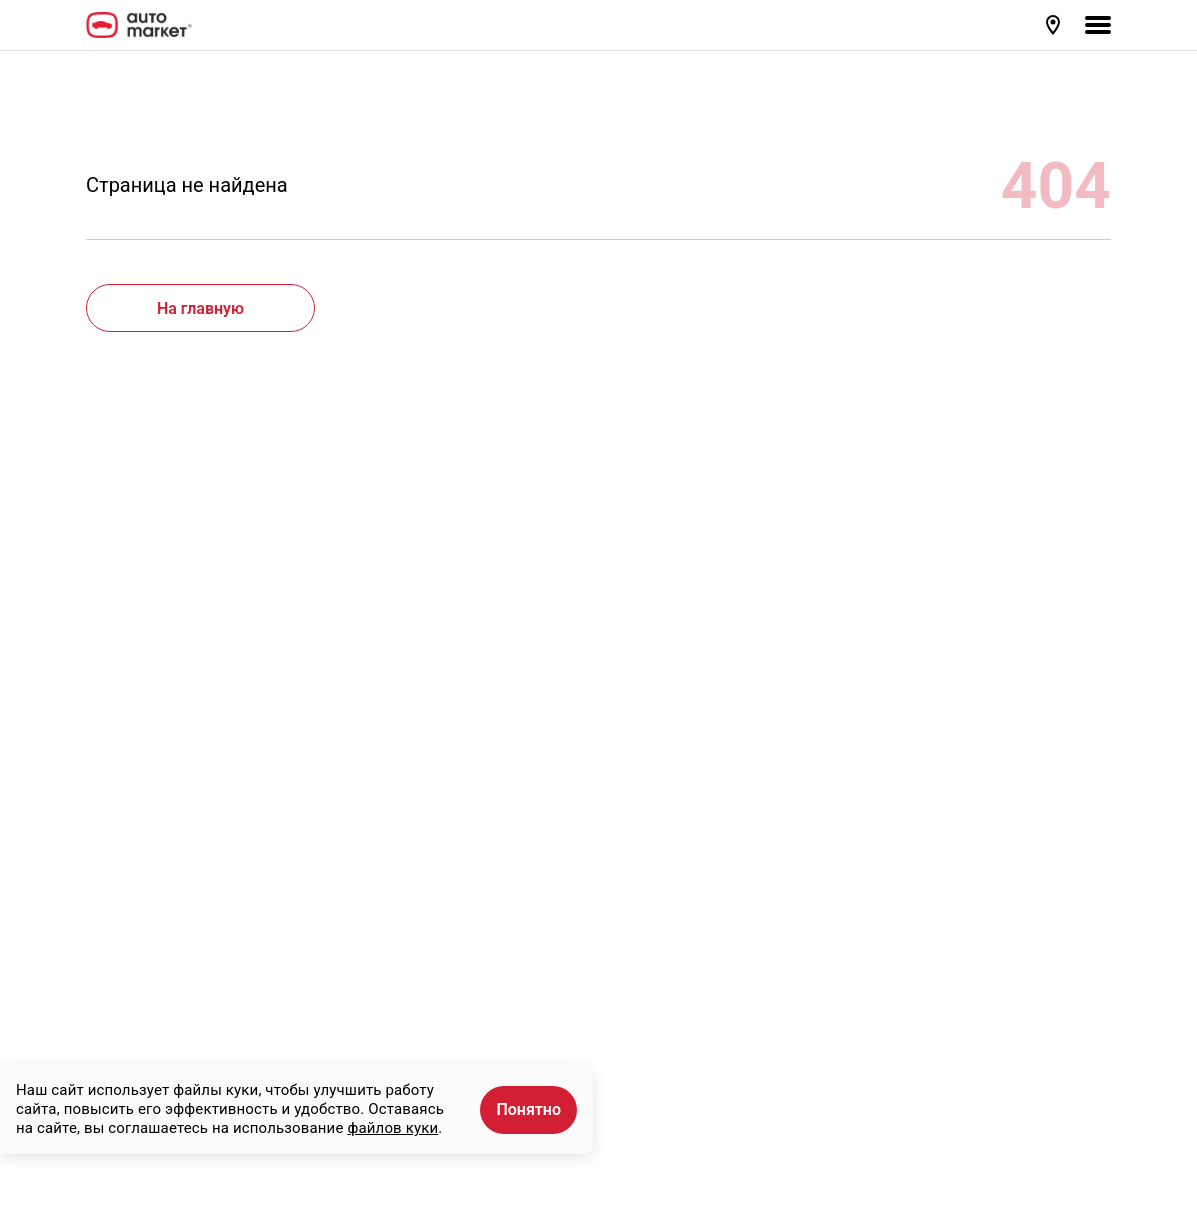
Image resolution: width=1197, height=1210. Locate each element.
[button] (1055, 25)
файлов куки (392, 1128)
